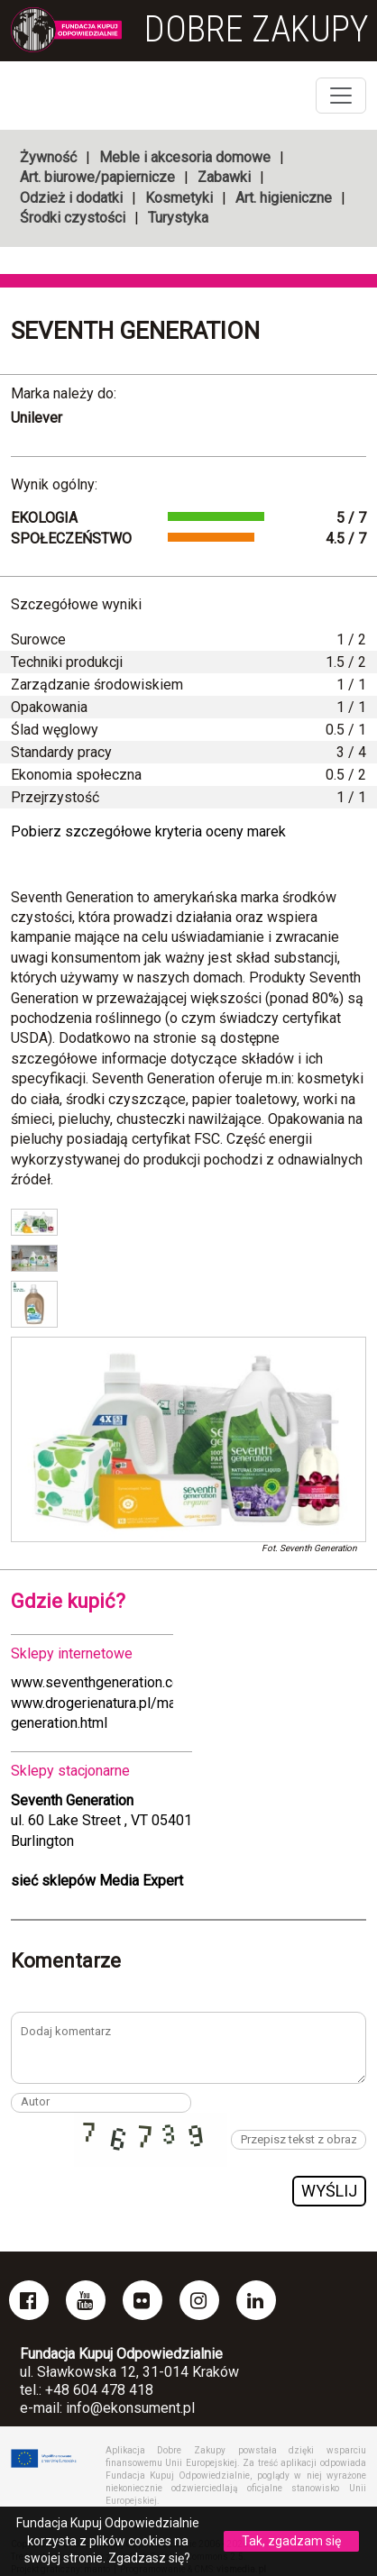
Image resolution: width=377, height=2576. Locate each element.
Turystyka (178, 217)
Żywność (48, 157)
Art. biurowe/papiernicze (97, 177)
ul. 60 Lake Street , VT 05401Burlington (101, 1821)
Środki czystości (72, 217)
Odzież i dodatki (71, 197)
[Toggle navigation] (341, 96)
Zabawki (224, 177)
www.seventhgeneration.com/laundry (127, 1682)
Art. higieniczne (283, 197)
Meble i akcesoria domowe (185, 157)
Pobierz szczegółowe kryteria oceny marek (148, 831)
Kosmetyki (179, 197)
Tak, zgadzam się (291, 2541)
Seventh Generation (135, 330)
